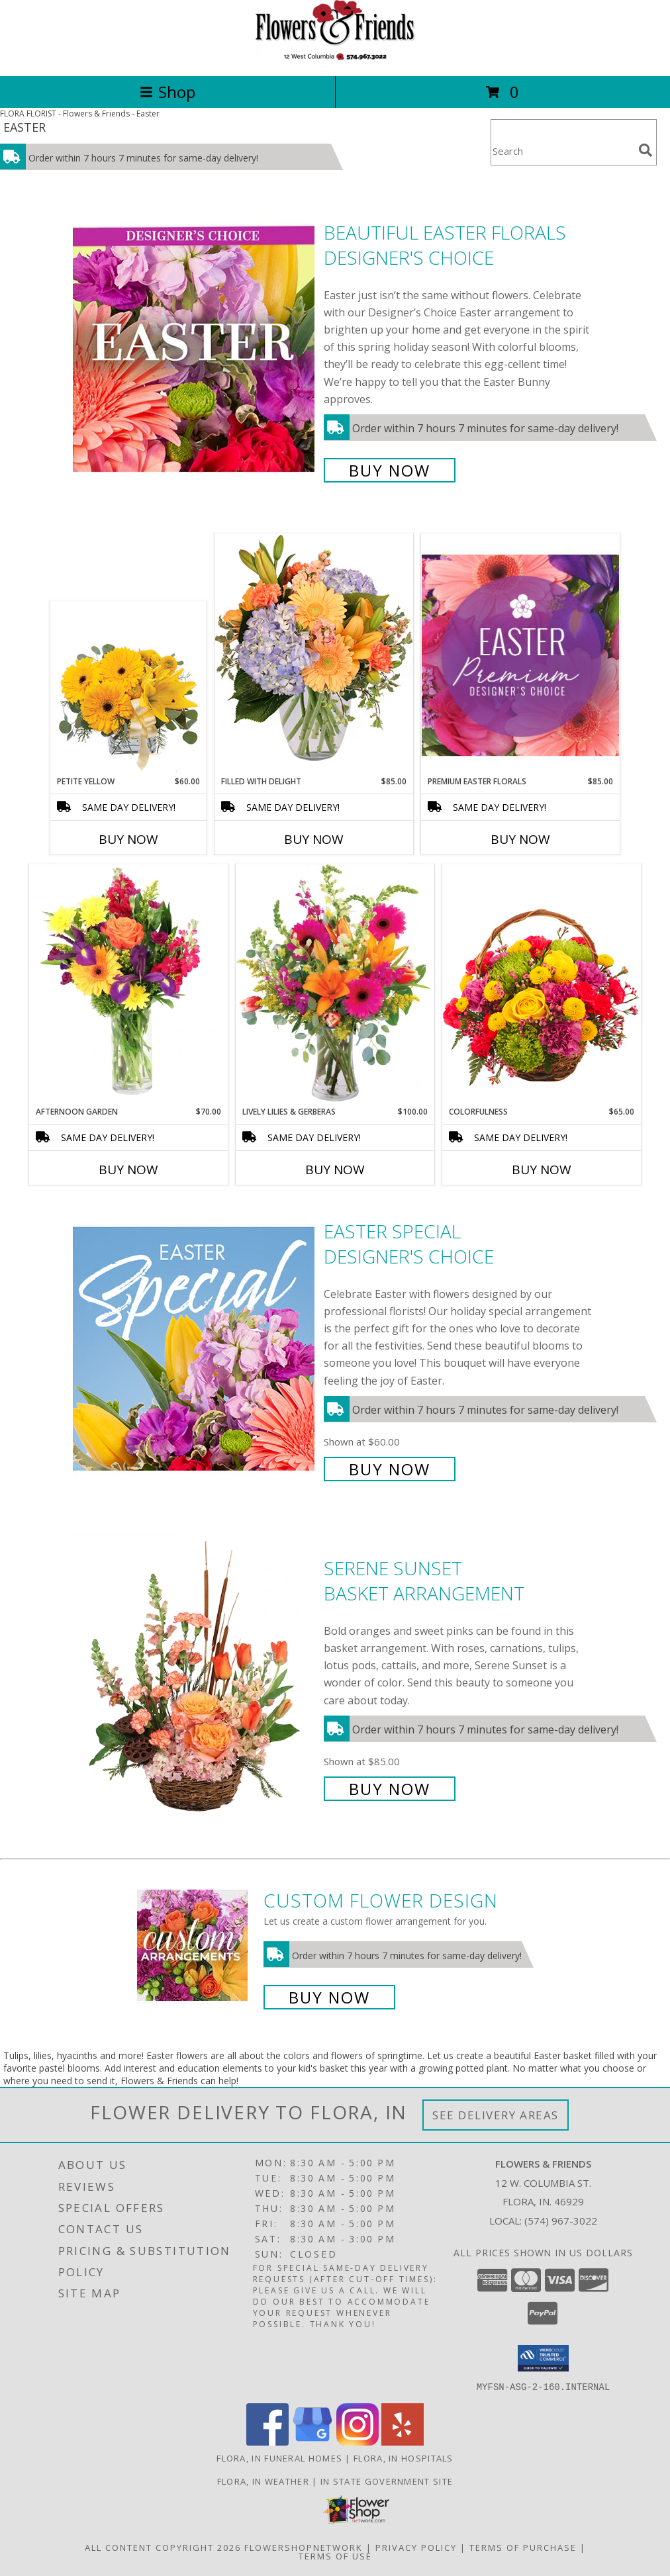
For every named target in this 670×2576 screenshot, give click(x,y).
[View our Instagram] (357, 2441)
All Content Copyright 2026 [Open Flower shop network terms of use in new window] (163, 2547)
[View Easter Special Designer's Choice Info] (195, 1348)
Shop (167, 92)
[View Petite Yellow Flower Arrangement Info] (129, 689)
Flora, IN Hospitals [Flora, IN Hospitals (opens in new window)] (404, 2457)
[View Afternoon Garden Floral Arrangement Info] (128, 984)
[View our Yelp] (402, 2441)
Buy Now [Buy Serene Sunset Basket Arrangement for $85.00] (389, 1789)
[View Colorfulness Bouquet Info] (541, 984)
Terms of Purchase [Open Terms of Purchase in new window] (523, 2547)
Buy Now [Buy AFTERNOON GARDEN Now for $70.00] (128, 1169)
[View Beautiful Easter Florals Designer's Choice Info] (195, 350)
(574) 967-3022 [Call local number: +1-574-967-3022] (560, 2220)
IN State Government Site (386, 2481)
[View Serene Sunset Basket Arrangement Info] (195, 1677)
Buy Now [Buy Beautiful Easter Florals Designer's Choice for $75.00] (389, 470)
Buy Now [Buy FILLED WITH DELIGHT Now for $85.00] (314, 839)
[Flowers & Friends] (335, 56)
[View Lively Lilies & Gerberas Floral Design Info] (335, 984)
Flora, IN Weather (263, 2481)
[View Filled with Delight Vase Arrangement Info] (314, 654)
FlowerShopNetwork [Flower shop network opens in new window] (303, 2547)
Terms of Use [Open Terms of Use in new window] (335, 2555)
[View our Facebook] (267, 2441)
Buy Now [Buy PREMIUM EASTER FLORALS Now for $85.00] (520, 839)
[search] (645, 150)
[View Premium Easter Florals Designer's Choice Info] (520, 655)
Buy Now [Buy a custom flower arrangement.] (329, 1997)
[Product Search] (562, 150)
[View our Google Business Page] (312, 2441)
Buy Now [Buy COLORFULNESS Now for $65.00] (541, 1169)
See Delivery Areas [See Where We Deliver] (495, 2115)
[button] (543, 2358)
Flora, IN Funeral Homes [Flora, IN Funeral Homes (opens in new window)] (279, 2457)
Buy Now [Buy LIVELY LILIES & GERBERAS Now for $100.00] (335, 1169)
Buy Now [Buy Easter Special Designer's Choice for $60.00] (389, 1469)
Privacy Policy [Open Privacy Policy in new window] (416, 2547)
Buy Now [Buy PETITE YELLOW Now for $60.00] (128, 839)
